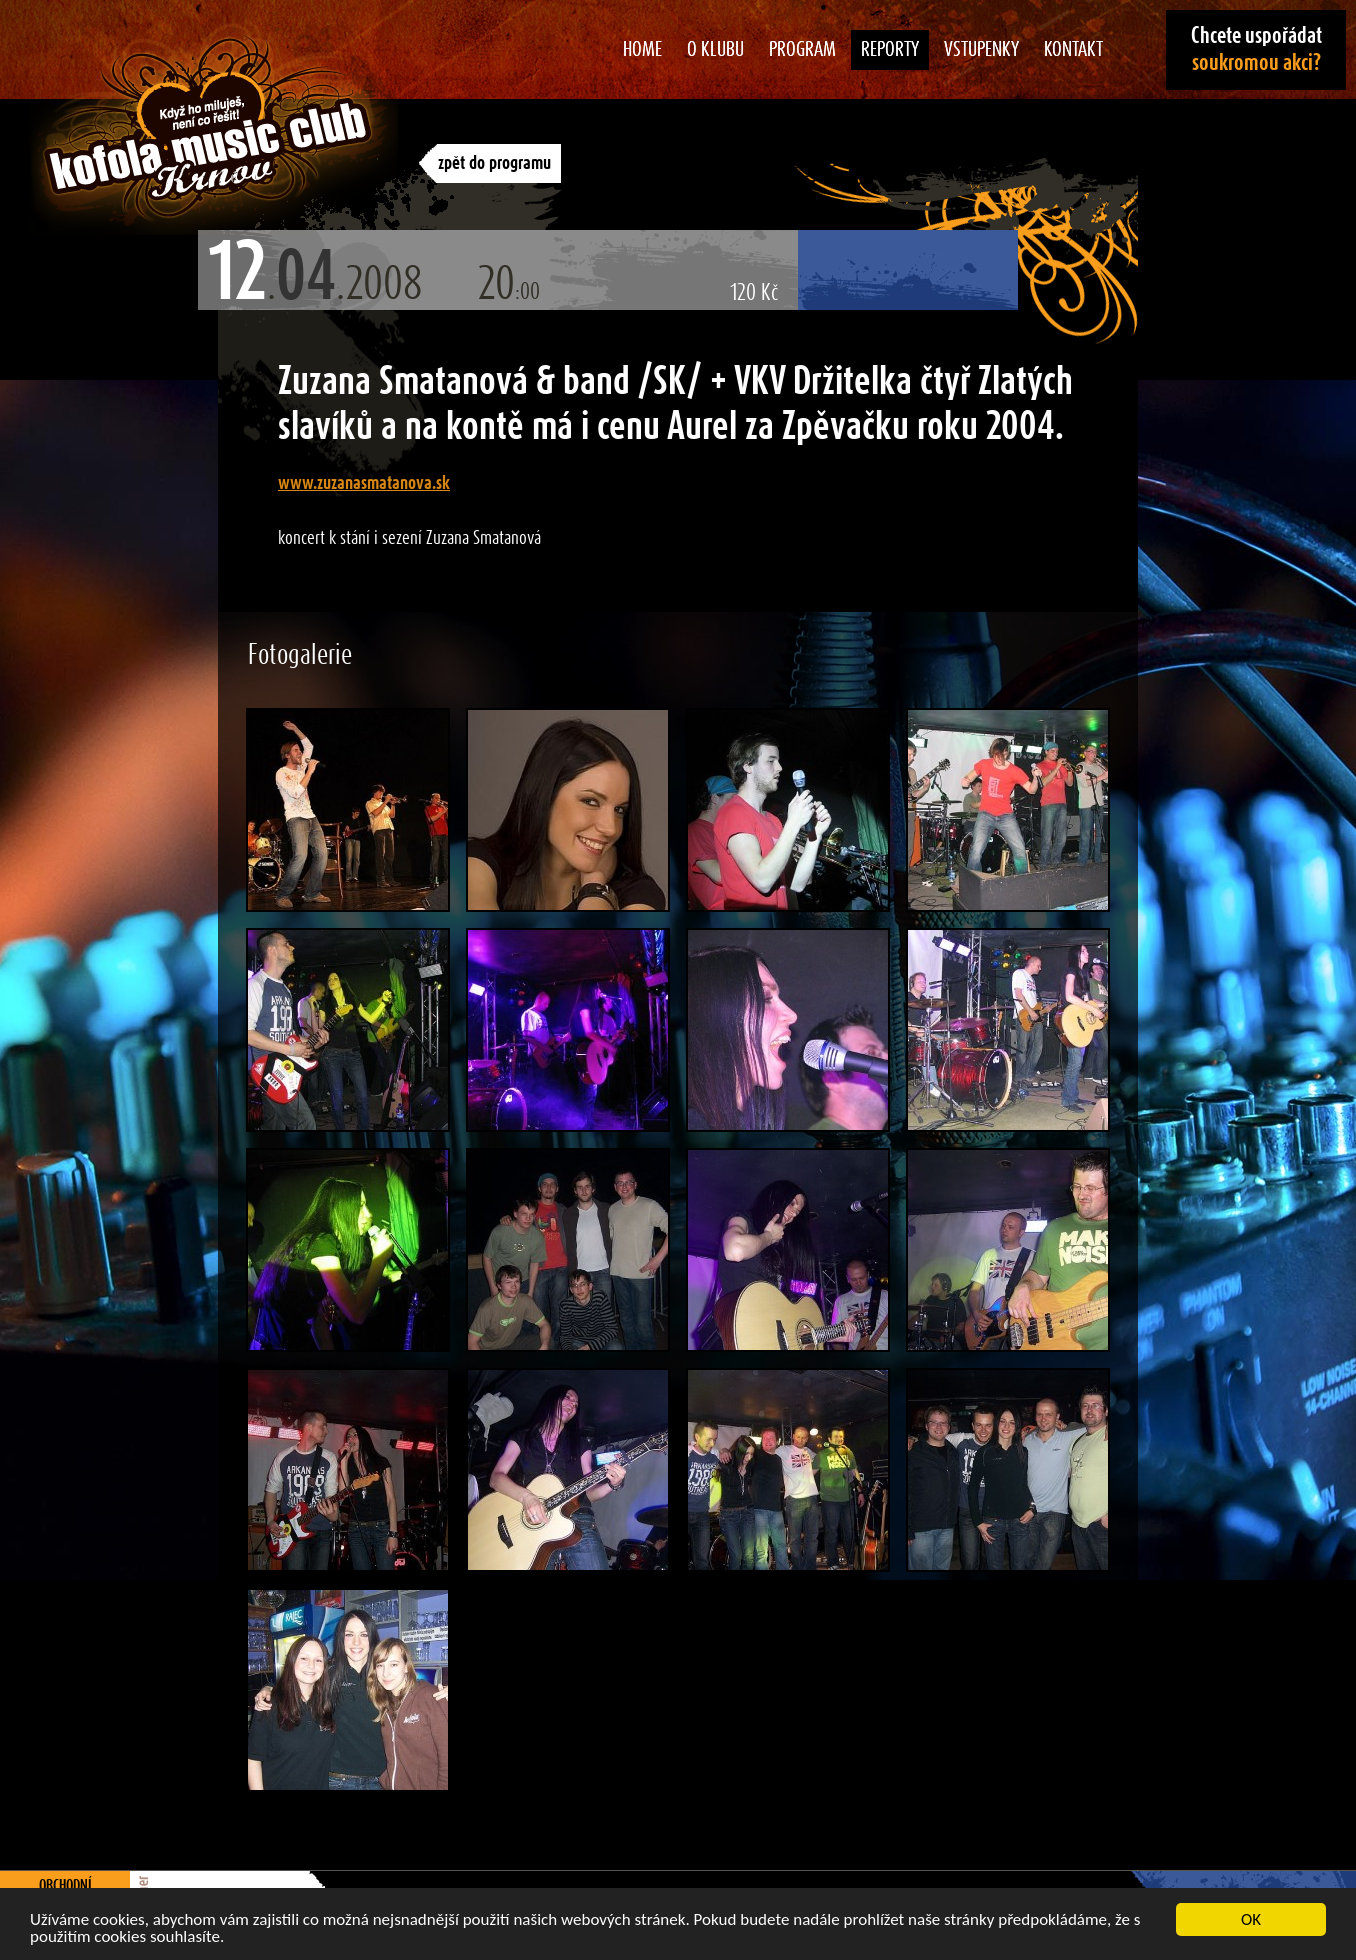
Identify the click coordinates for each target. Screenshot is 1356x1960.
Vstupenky (981, 50)
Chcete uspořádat (1256, 49)
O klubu (715, 50)
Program (802, 50)
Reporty (890, 50)
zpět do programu (494, 163)
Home (642, 50)
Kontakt (1073, 50)
